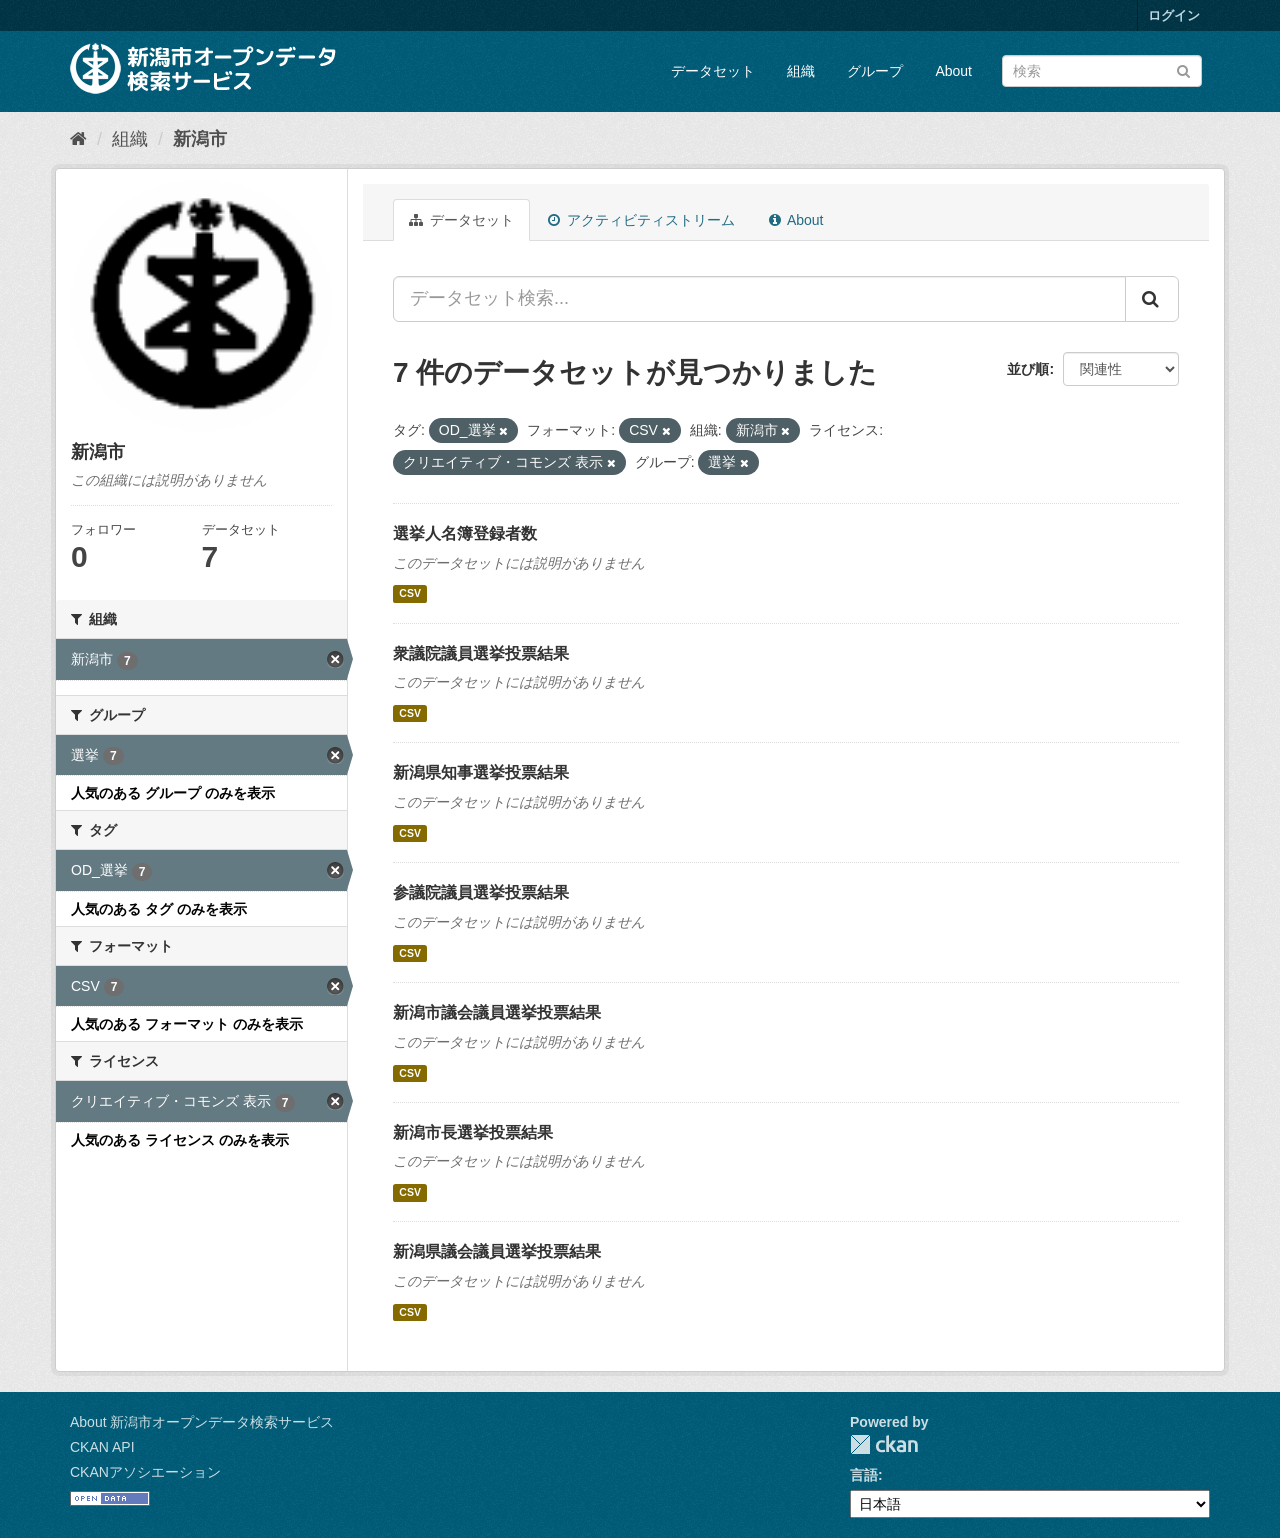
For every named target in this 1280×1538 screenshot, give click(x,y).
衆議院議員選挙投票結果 (481, 653)
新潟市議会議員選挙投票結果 (497, 1012)
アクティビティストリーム (641, 220)
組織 (801, 71)
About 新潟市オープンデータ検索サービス (202, 1422)
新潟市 (200, 139)
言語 (864, 1475)
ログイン (1174, 15)
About (953, 71)
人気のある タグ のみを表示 (159, 909)
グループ (875, 71)
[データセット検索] (1102, 71)
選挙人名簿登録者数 (465, 533)
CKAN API (102, 1447)
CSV (410, 594)
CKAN (884, 1444)
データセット (713, 71)
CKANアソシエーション (145, 1472)
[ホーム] (78, 139)
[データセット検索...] (759, 299)
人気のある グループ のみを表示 (173, 793)
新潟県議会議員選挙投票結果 (497, 1251)
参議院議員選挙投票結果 (481, 892)
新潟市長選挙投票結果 (473, 1132)
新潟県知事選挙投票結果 (481, 772)
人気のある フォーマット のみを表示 (187, 1024)
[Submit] (1183, 69)
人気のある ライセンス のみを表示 (180, 1140)
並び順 (1028, 369)
